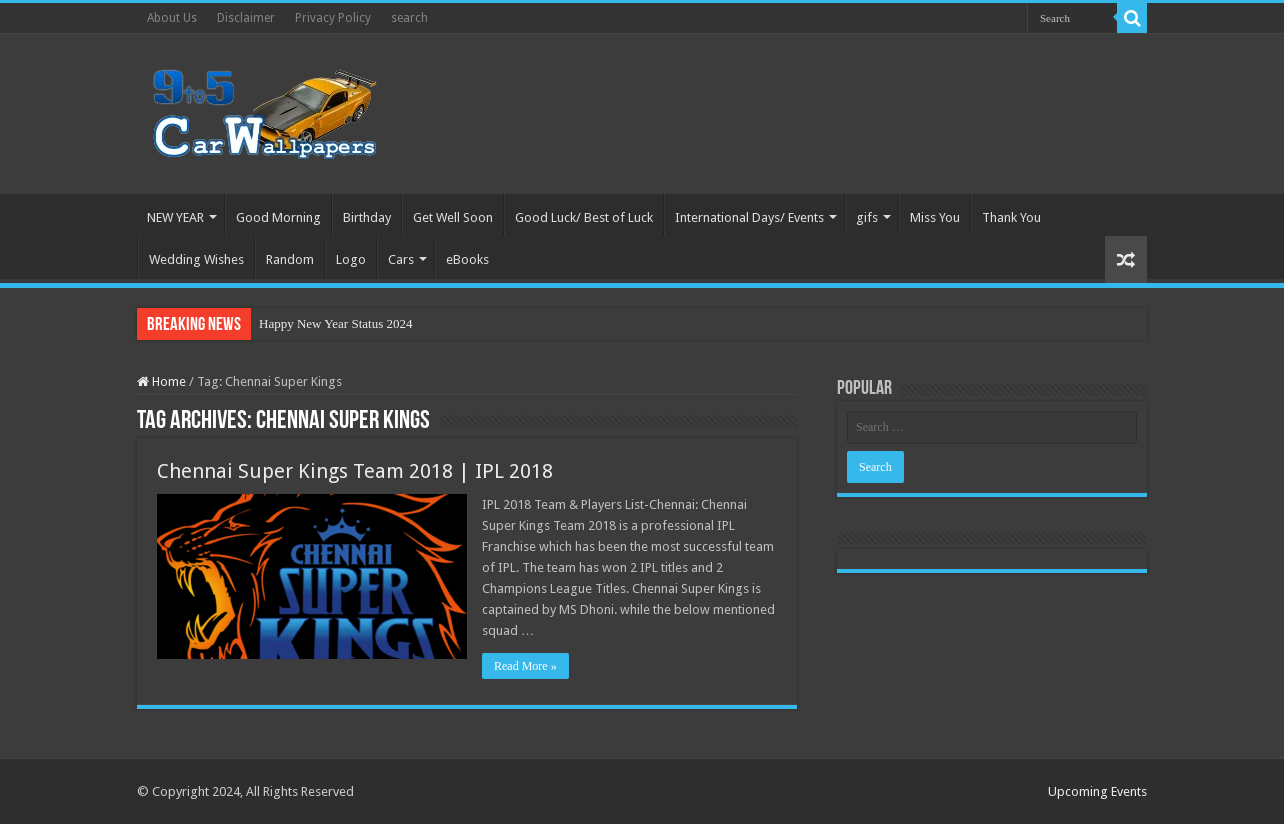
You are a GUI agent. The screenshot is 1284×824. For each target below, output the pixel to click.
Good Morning (278, 217)
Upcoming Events (1097, 791)
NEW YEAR (175, 217)
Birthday (367, 217)
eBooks (467, 259)
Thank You (1011, 217)
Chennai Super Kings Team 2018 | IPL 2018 (355, 471)
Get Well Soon (453, 217)
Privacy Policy (333, 18)
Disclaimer (246, 18)
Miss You (935, 217)
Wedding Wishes (196, 259)
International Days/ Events (749, 217)
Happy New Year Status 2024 (335, 323)
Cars (401, 259)
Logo (351, 259)
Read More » (525, 666)
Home (161, 381)
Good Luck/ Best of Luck (584, 217)
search (409, 18)
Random (290, 259)
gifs (867, 217)
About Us (172, 18)
